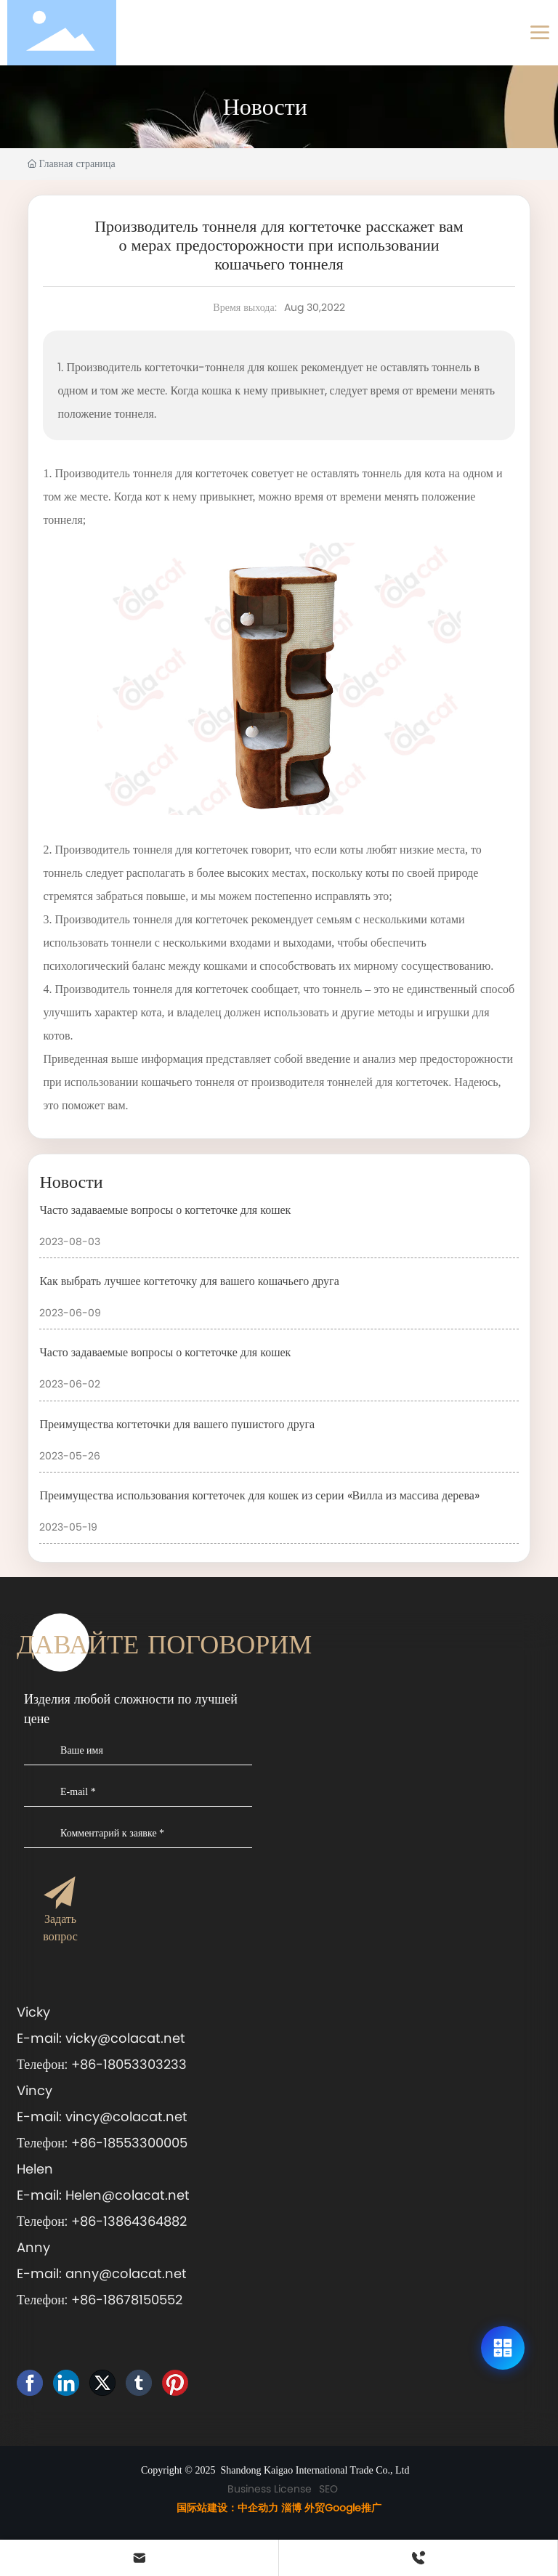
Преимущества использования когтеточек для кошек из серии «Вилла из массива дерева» (259, 1495)
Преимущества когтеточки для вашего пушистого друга (177, 1424)
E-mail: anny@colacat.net (102, 2273)
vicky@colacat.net (127, 2038)
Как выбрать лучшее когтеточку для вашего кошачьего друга (189, 1281)
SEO (328, 2489)
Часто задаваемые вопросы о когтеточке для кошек (165, 1210)
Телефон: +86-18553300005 (102, 2143)
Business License (269, 2489)
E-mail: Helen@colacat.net (105, 2195)
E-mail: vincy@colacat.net (106, 2116)
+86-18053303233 (129, 2064)
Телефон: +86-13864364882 (102, 2221)
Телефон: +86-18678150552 (99, 2300)
